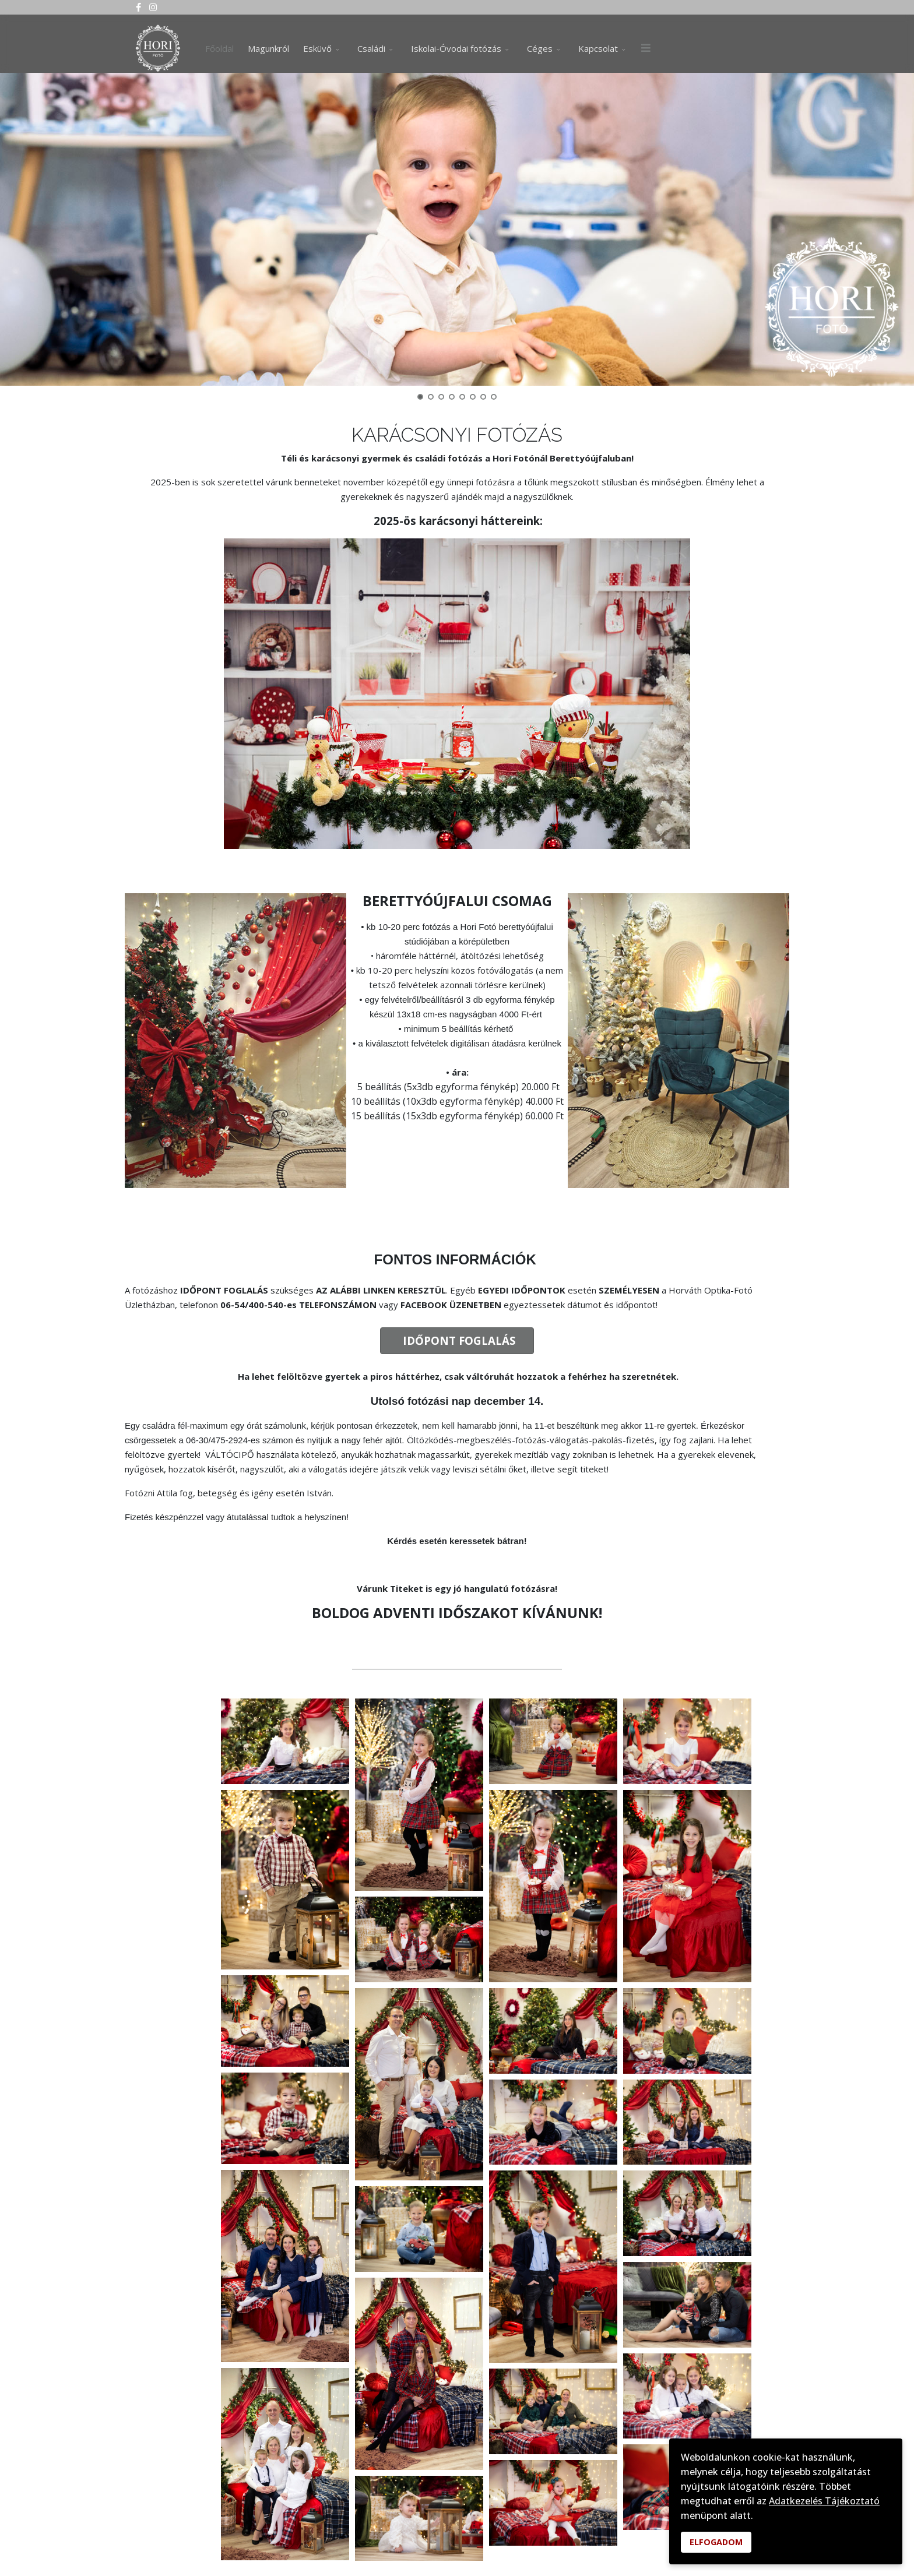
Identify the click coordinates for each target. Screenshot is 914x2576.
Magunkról (268, 48)
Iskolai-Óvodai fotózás (456, 48)
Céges (540, 48)
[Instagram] (153, 7)
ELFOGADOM (716, 2541)
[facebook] (138, 7)
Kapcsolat (598, 48)
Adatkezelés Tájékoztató (824, 2500)
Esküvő (317, 48)
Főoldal (219, 48)
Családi (371, 48)
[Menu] (646, 48)
